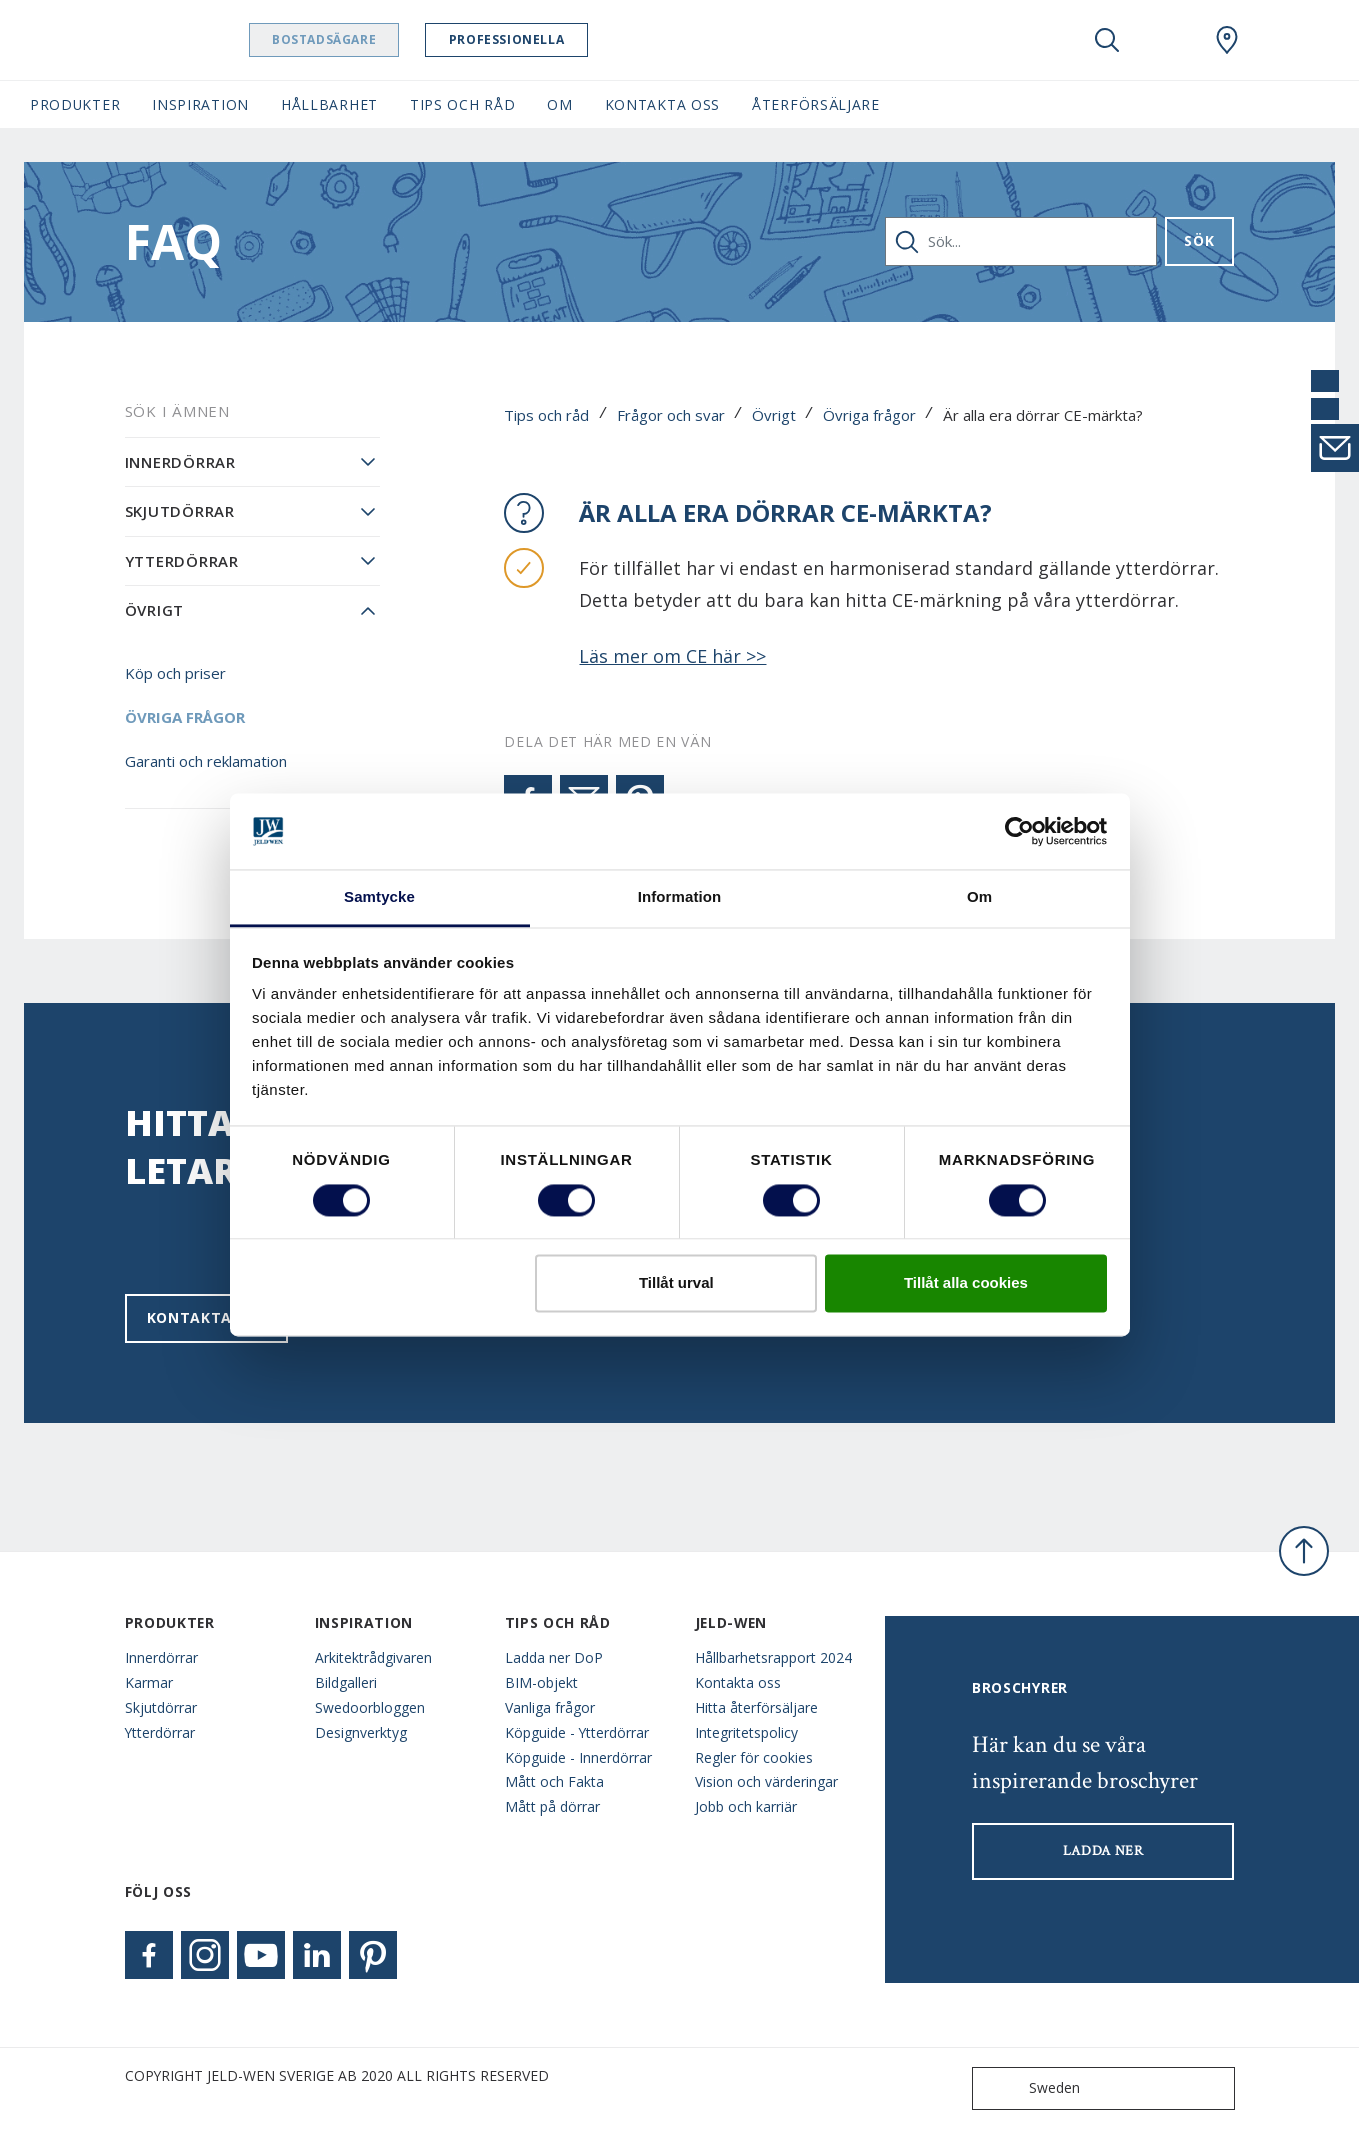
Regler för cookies (754, 1757)
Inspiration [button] (200, 104)
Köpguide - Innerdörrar (578, 1757)
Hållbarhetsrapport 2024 (773, 1657)
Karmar (149, 1682)
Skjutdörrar (180, 511)
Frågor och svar (671, 415)
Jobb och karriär (746, 1806)
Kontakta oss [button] (662, 104)
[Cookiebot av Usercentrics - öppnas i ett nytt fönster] (1019, 831)
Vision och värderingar (766, 1781)
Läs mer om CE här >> (672, 656)
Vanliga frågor (550, 1707)
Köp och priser (175, 673)
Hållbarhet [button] (329, 104)
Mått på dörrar (552, 1806)
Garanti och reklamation (206, 761)
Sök (1199, 240)
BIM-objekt (541, 1682)
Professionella (557, 39)
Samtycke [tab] (379, 897)
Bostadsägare (375, 39)
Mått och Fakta (554, 1781)
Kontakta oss (206, 1317)
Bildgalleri (346, 1682)
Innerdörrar (180, 462)
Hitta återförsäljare (756, 1707)
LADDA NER (1103, 1851)
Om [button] (559, 104)
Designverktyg (361, 1732)
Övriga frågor (869, 415)
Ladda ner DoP (554, 1657)
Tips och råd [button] (462, 104)
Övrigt (774, 415)
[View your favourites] (1167, 40)
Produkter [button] (75, 104)
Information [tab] (680, 897)
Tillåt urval (676, 1283)
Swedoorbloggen (370, 1707)
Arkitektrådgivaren (373, 1657)
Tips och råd (546, 415)
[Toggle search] (1107, 40)
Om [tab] (979, 897)
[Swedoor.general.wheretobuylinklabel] (1227, 40)
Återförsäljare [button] (816, 104)
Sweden (1030, 2088)
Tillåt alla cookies (966, 1283)
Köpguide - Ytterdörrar (577, 1732)
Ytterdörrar (182, 561)
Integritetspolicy (746, 1732)
